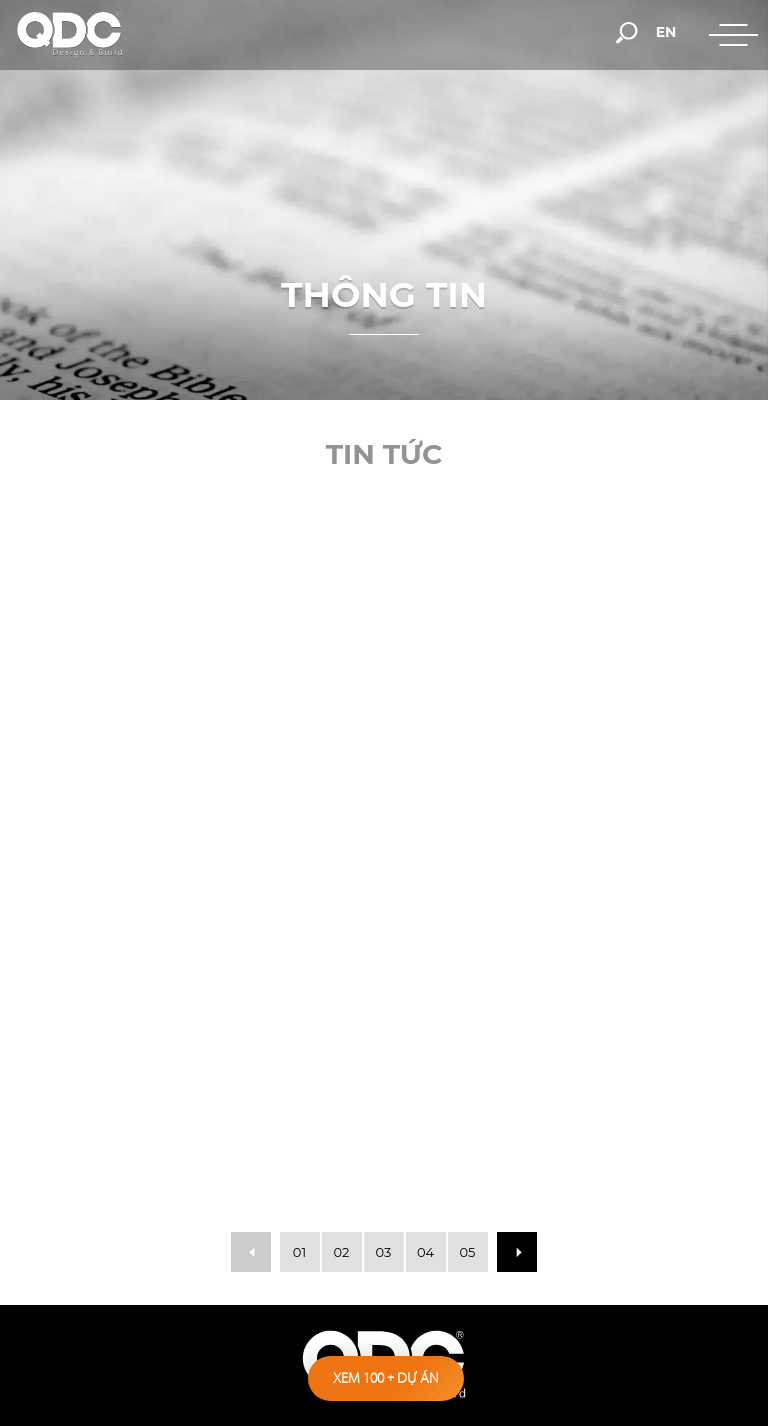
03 (384, 1252)
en (666, 32)
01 (299, 1252)
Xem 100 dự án (386, 1378)
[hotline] (440, 32)
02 (342, 1252)
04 (425, 1252)
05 (468, 1252)
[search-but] (627, 31)
